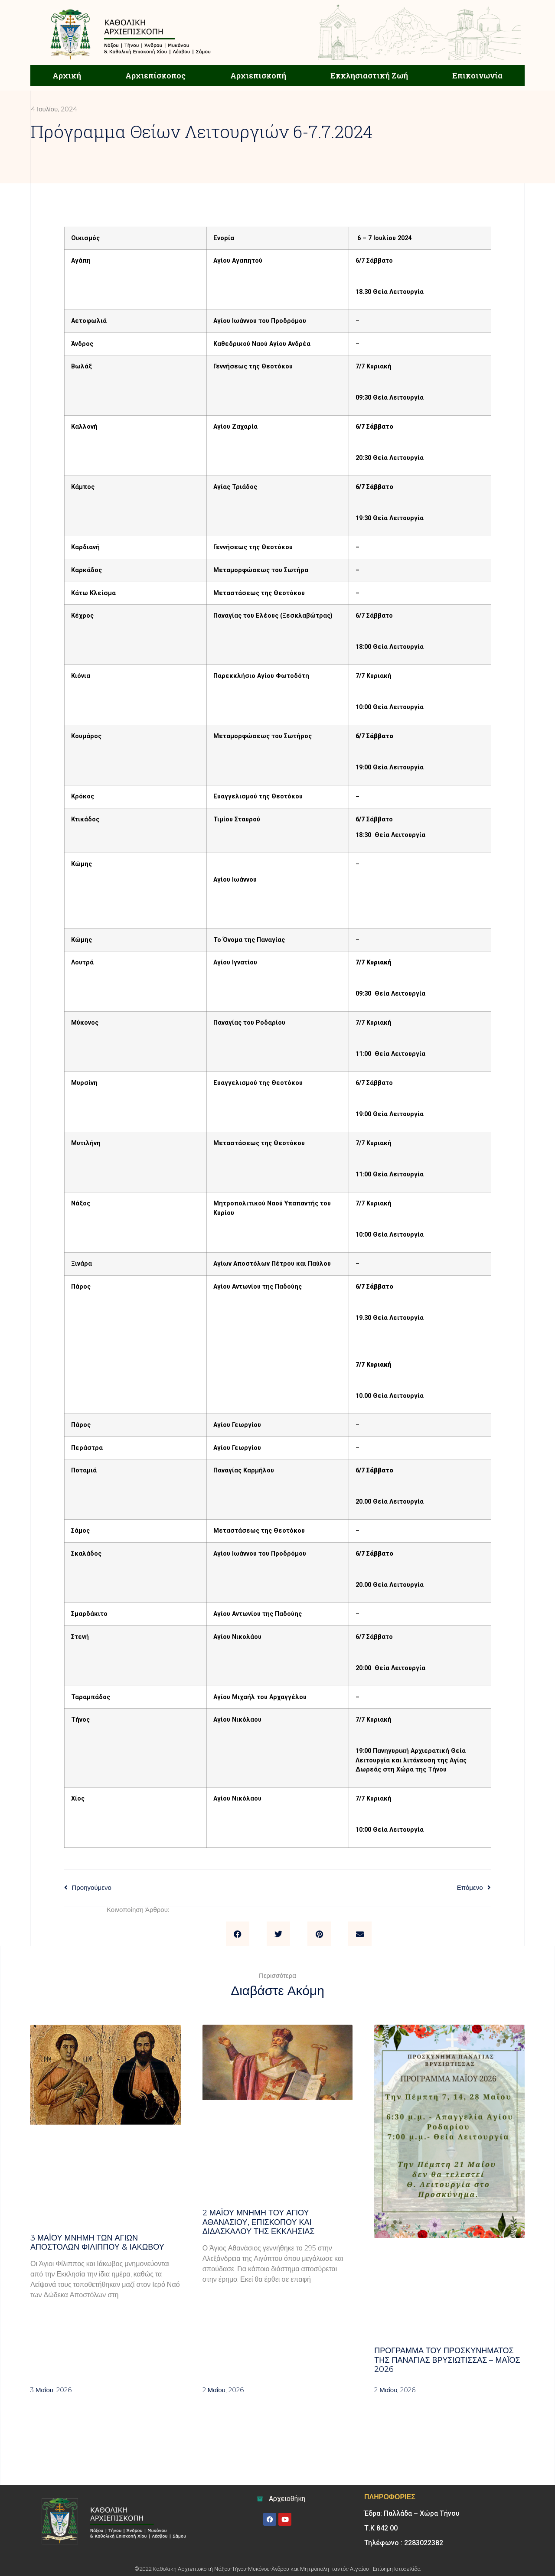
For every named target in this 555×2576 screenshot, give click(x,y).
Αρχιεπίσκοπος (155, 75)
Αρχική (66, 75)
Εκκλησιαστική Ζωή (369, 75)
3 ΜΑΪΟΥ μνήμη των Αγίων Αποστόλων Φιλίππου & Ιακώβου (97, 2242)
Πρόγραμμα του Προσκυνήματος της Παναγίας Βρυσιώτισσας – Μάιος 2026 (447, 2360)
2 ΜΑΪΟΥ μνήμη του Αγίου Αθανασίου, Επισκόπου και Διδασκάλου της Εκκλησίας (258, 2222)
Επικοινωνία (477, 75)
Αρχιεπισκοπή (258, 75)
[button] (237, 1934)
